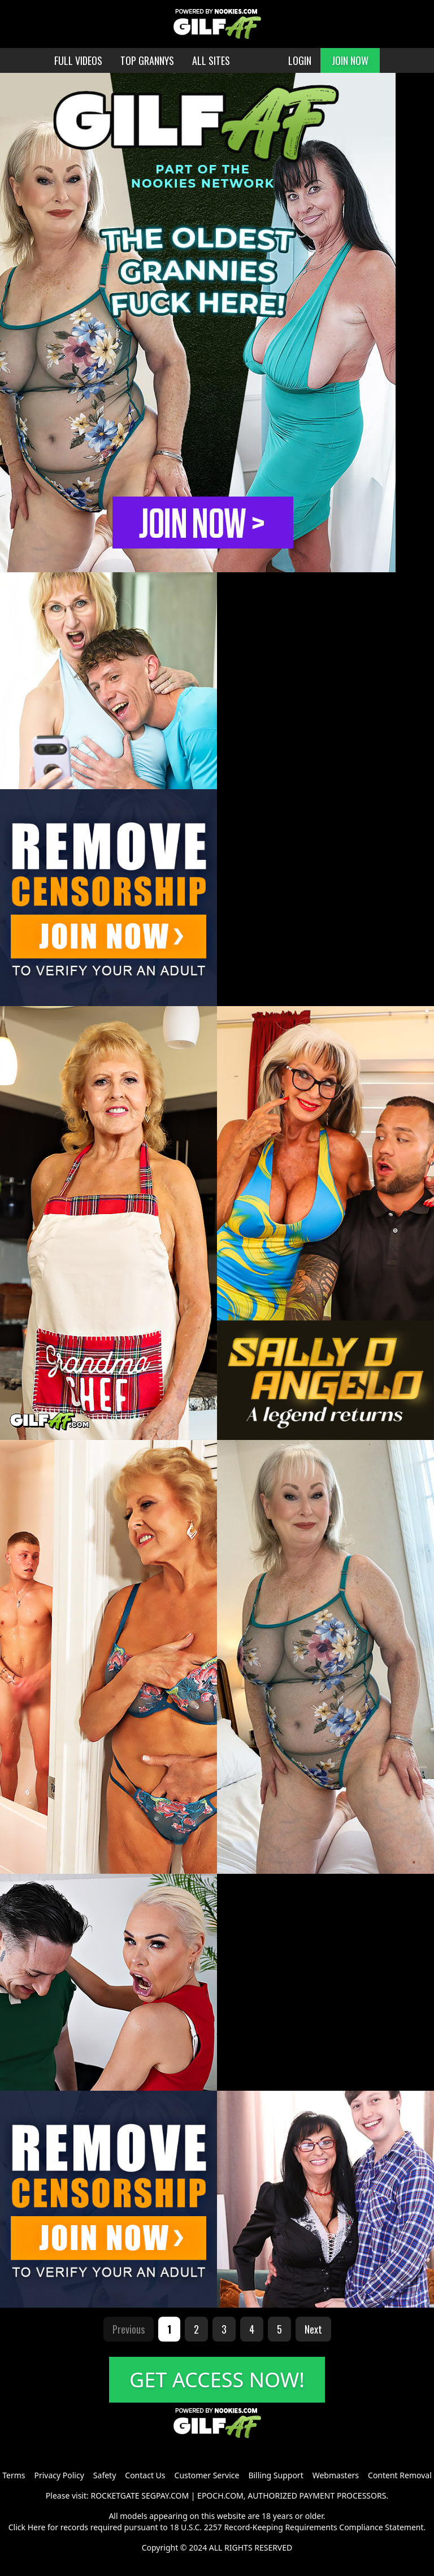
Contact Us (145, 2475)
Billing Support (275, 2475)
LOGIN (299, 60)
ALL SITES (211, 60)
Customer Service (207, 2475)
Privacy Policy (59, 2475)
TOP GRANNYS (147, 60)
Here (37, 2527)
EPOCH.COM (220, 2495)
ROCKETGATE (114, 2495)
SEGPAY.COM (165, 2495)
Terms (13, 2475)
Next (313, 2329)
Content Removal (400, 2475)
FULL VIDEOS (78, 60)
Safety (104, 2475)
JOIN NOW (350, 60)
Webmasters (336, 2475)
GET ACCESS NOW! (217, 2380)
